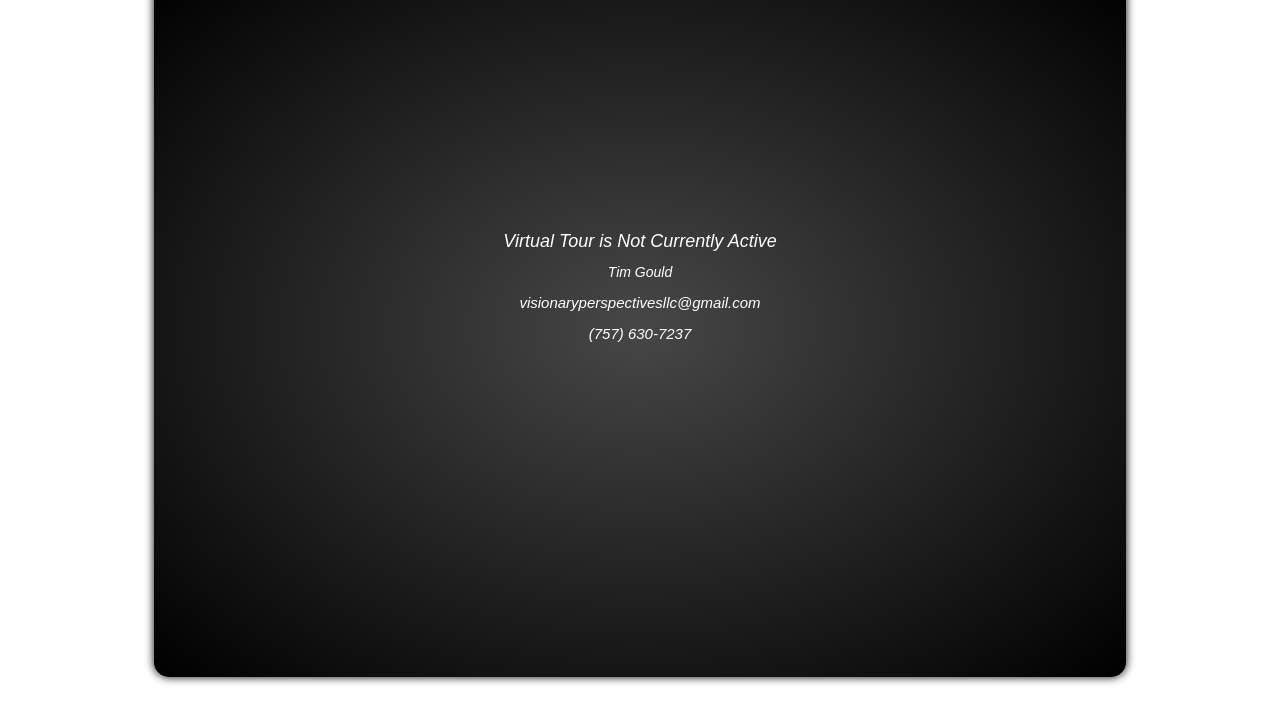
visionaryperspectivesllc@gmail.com (639, 302)
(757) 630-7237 (640, 333)
